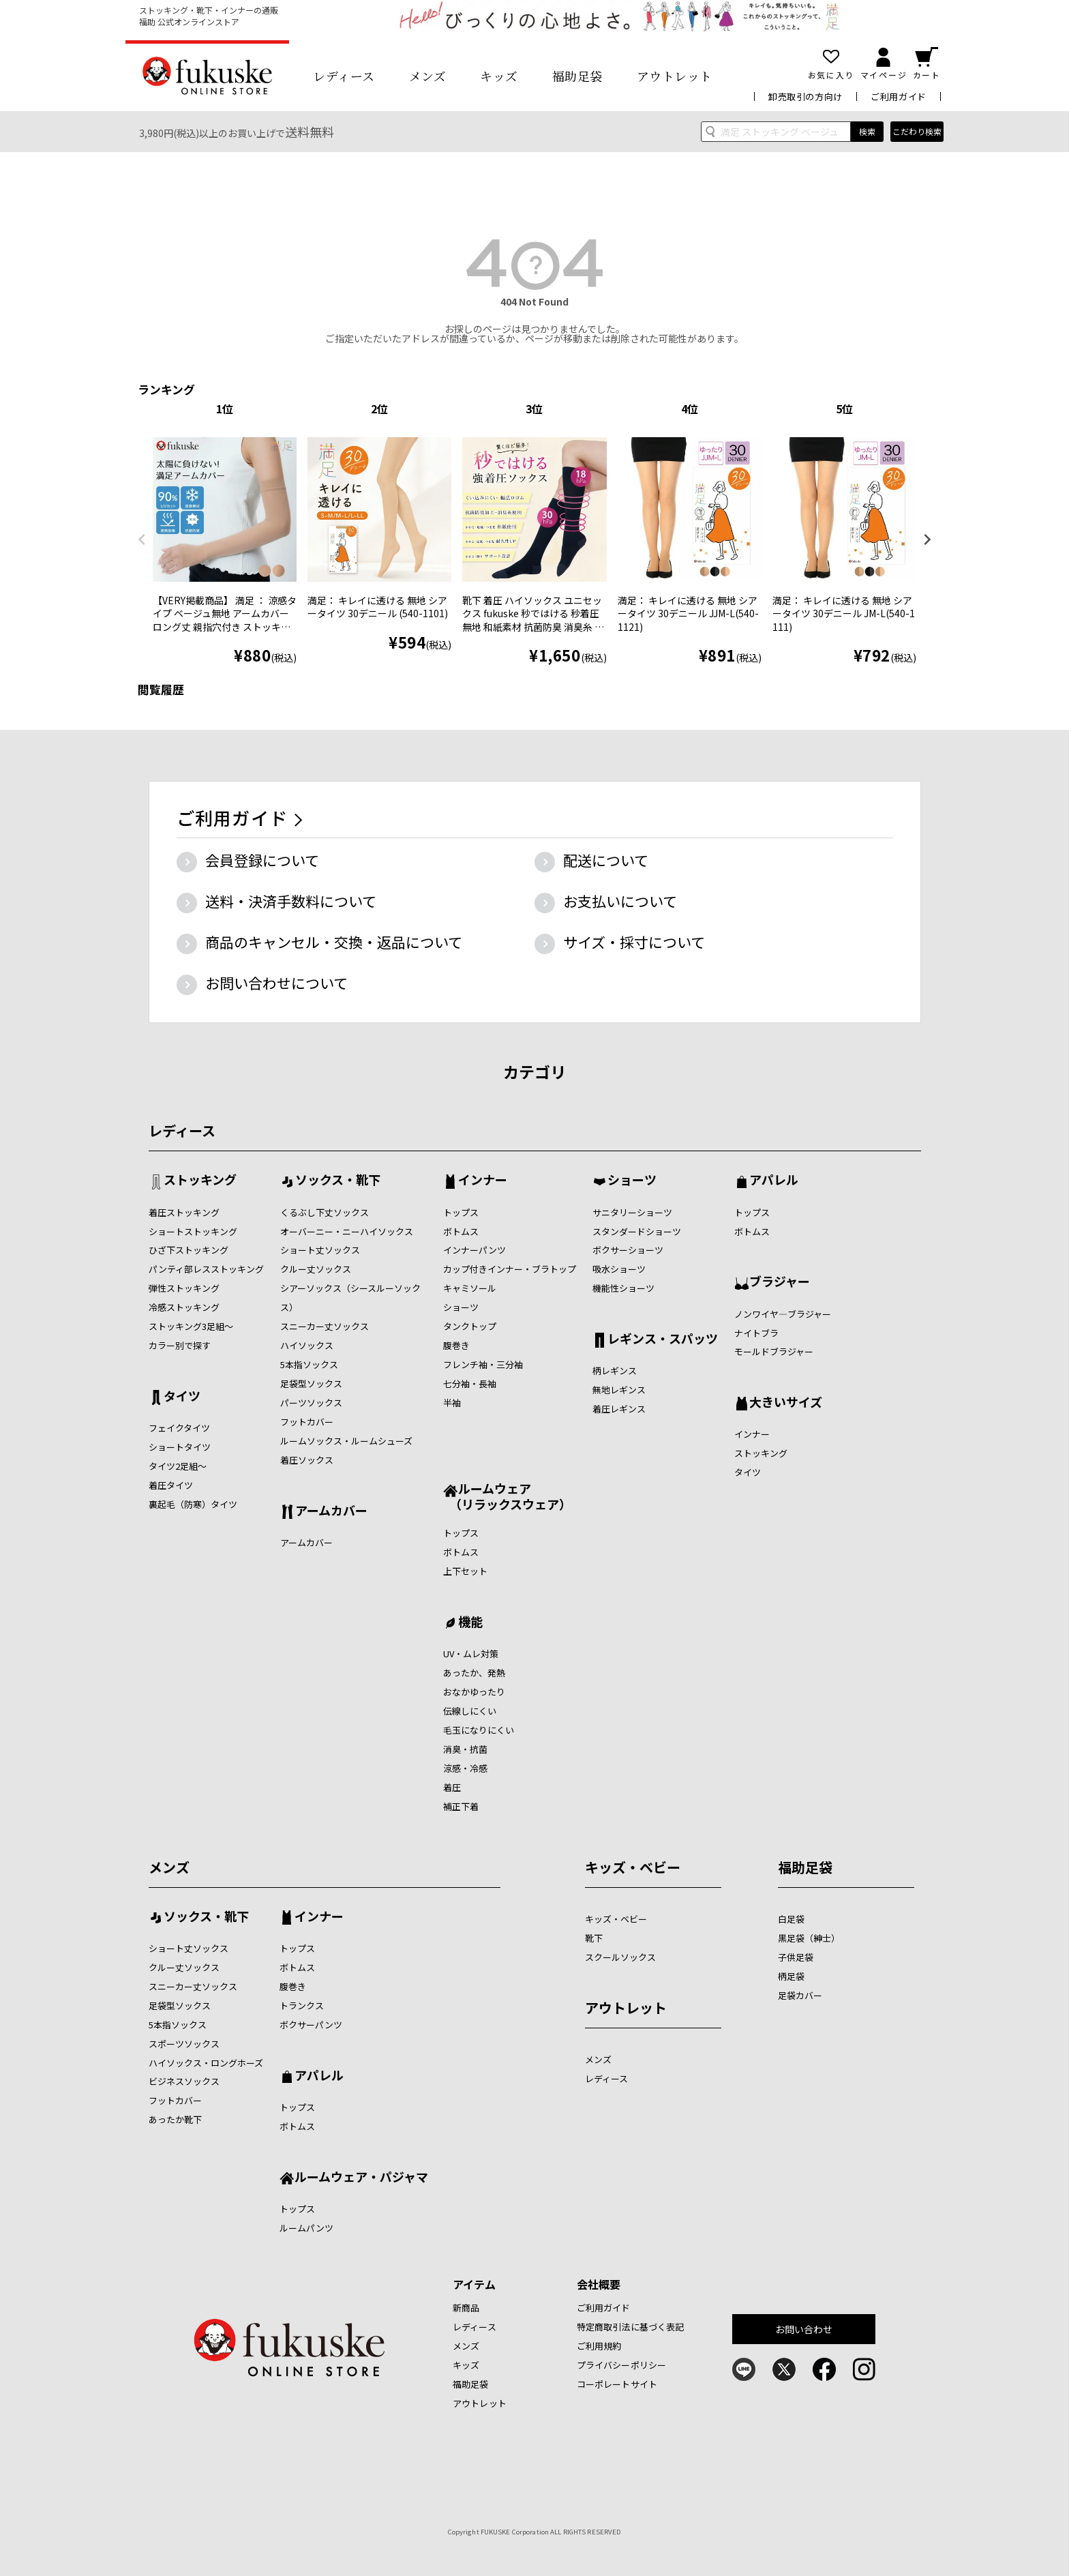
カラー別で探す (180, 1345)
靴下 (594, 1937)
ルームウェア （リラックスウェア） (507, 1496)
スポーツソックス (184, 2043)
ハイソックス (306, 1345)
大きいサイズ (785, 1402)
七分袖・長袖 (469, 1383)
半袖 (452, 1402)
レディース (344, 76)
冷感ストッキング (184, 1307)
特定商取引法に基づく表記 (630, 2326)
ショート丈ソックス (320, 1249)
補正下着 (461, 1806)
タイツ (182, 1396)
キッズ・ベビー (632, 1867)
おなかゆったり (474, 1691)
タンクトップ (469, 1326)
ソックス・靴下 (337, 1180)
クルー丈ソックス (315, 1268)
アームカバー (331, 1511)
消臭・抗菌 (465, 1749)
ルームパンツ (306, 2227)
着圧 (452, 1787)
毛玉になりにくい (478, 1729)
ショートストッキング (193, 1231)
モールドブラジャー (773, 1351)
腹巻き (456, 1345)
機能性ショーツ (623, 1288)
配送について (605, 860)
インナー (482, 1180)
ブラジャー (779, 1282)
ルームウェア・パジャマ (361, 2177)
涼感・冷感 (465, 1768)
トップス (461, 1212)
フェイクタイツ (179, 1427)
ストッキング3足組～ (191, 1326)
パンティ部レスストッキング (206, 1268)
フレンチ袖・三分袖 (483, 1364)
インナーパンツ (474, 1249)
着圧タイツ (171, 1485)
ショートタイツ (180, 1446)
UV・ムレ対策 (470, 1653)
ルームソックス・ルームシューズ (346, 1440)
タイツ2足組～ (178, 1466)
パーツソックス (311, 1402)
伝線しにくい (469, 1710)
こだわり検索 (917, 131)
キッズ (499, 76)
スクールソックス (620, 1957)
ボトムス (461, 1231)
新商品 (466, 2307)
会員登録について (262, 860)
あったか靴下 (175, 2119)
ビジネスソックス (184, 2081)
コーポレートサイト (617, 2384)
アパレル (773, 1180)
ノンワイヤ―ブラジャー (782, 1313)
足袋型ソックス (311, 1383)
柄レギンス (614, 1370)
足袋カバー (800, 1995)
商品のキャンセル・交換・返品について (333, 942)
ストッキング (200, 1180)
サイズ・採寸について (634, 942)
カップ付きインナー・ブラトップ (509, 1268)
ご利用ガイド (899, 96)
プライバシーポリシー (621, 2364)
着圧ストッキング (184, 1212)
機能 (470, 1622)
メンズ (428, 76)
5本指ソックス (309, 1364)
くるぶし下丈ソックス (324, 1212)
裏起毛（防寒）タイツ (193, 1504)
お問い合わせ (804, 2329)
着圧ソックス (306, 1459)
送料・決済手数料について (290, 901)
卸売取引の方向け (805, 96)
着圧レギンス (619, 1408)
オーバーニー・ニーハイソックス (346, 1231)
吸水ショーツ (619, 1268)
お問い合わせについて (276, 983)
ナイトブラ (756, 1333)
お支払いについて (620, 901)
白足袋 (791, 1918)
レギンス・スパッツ (662, 1339)
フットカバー (306, 1421)
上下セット (465, 1571)
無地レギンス (619, 1389)
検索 (867, 131)
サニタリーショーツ (632, 1212)
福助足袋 (577, 76)
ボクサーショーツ (627, 1249)
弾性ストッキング (184, 1288)
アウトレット (674, 76)
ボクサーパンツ (311, 2024)
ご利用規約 (599, 2345)
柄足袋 (791, 1976)
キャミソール (469, 1288)
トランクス (302, 2005)
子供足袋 (795, 1957)
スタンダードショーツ (636, 1231)
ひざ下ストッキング (188, 1249)
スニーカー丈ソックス (324, 1326)
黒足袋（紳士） (809, 1937)
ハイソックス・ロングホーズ (206, 2062)
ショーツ (461, 1307)
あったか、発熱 (474, 1672)
